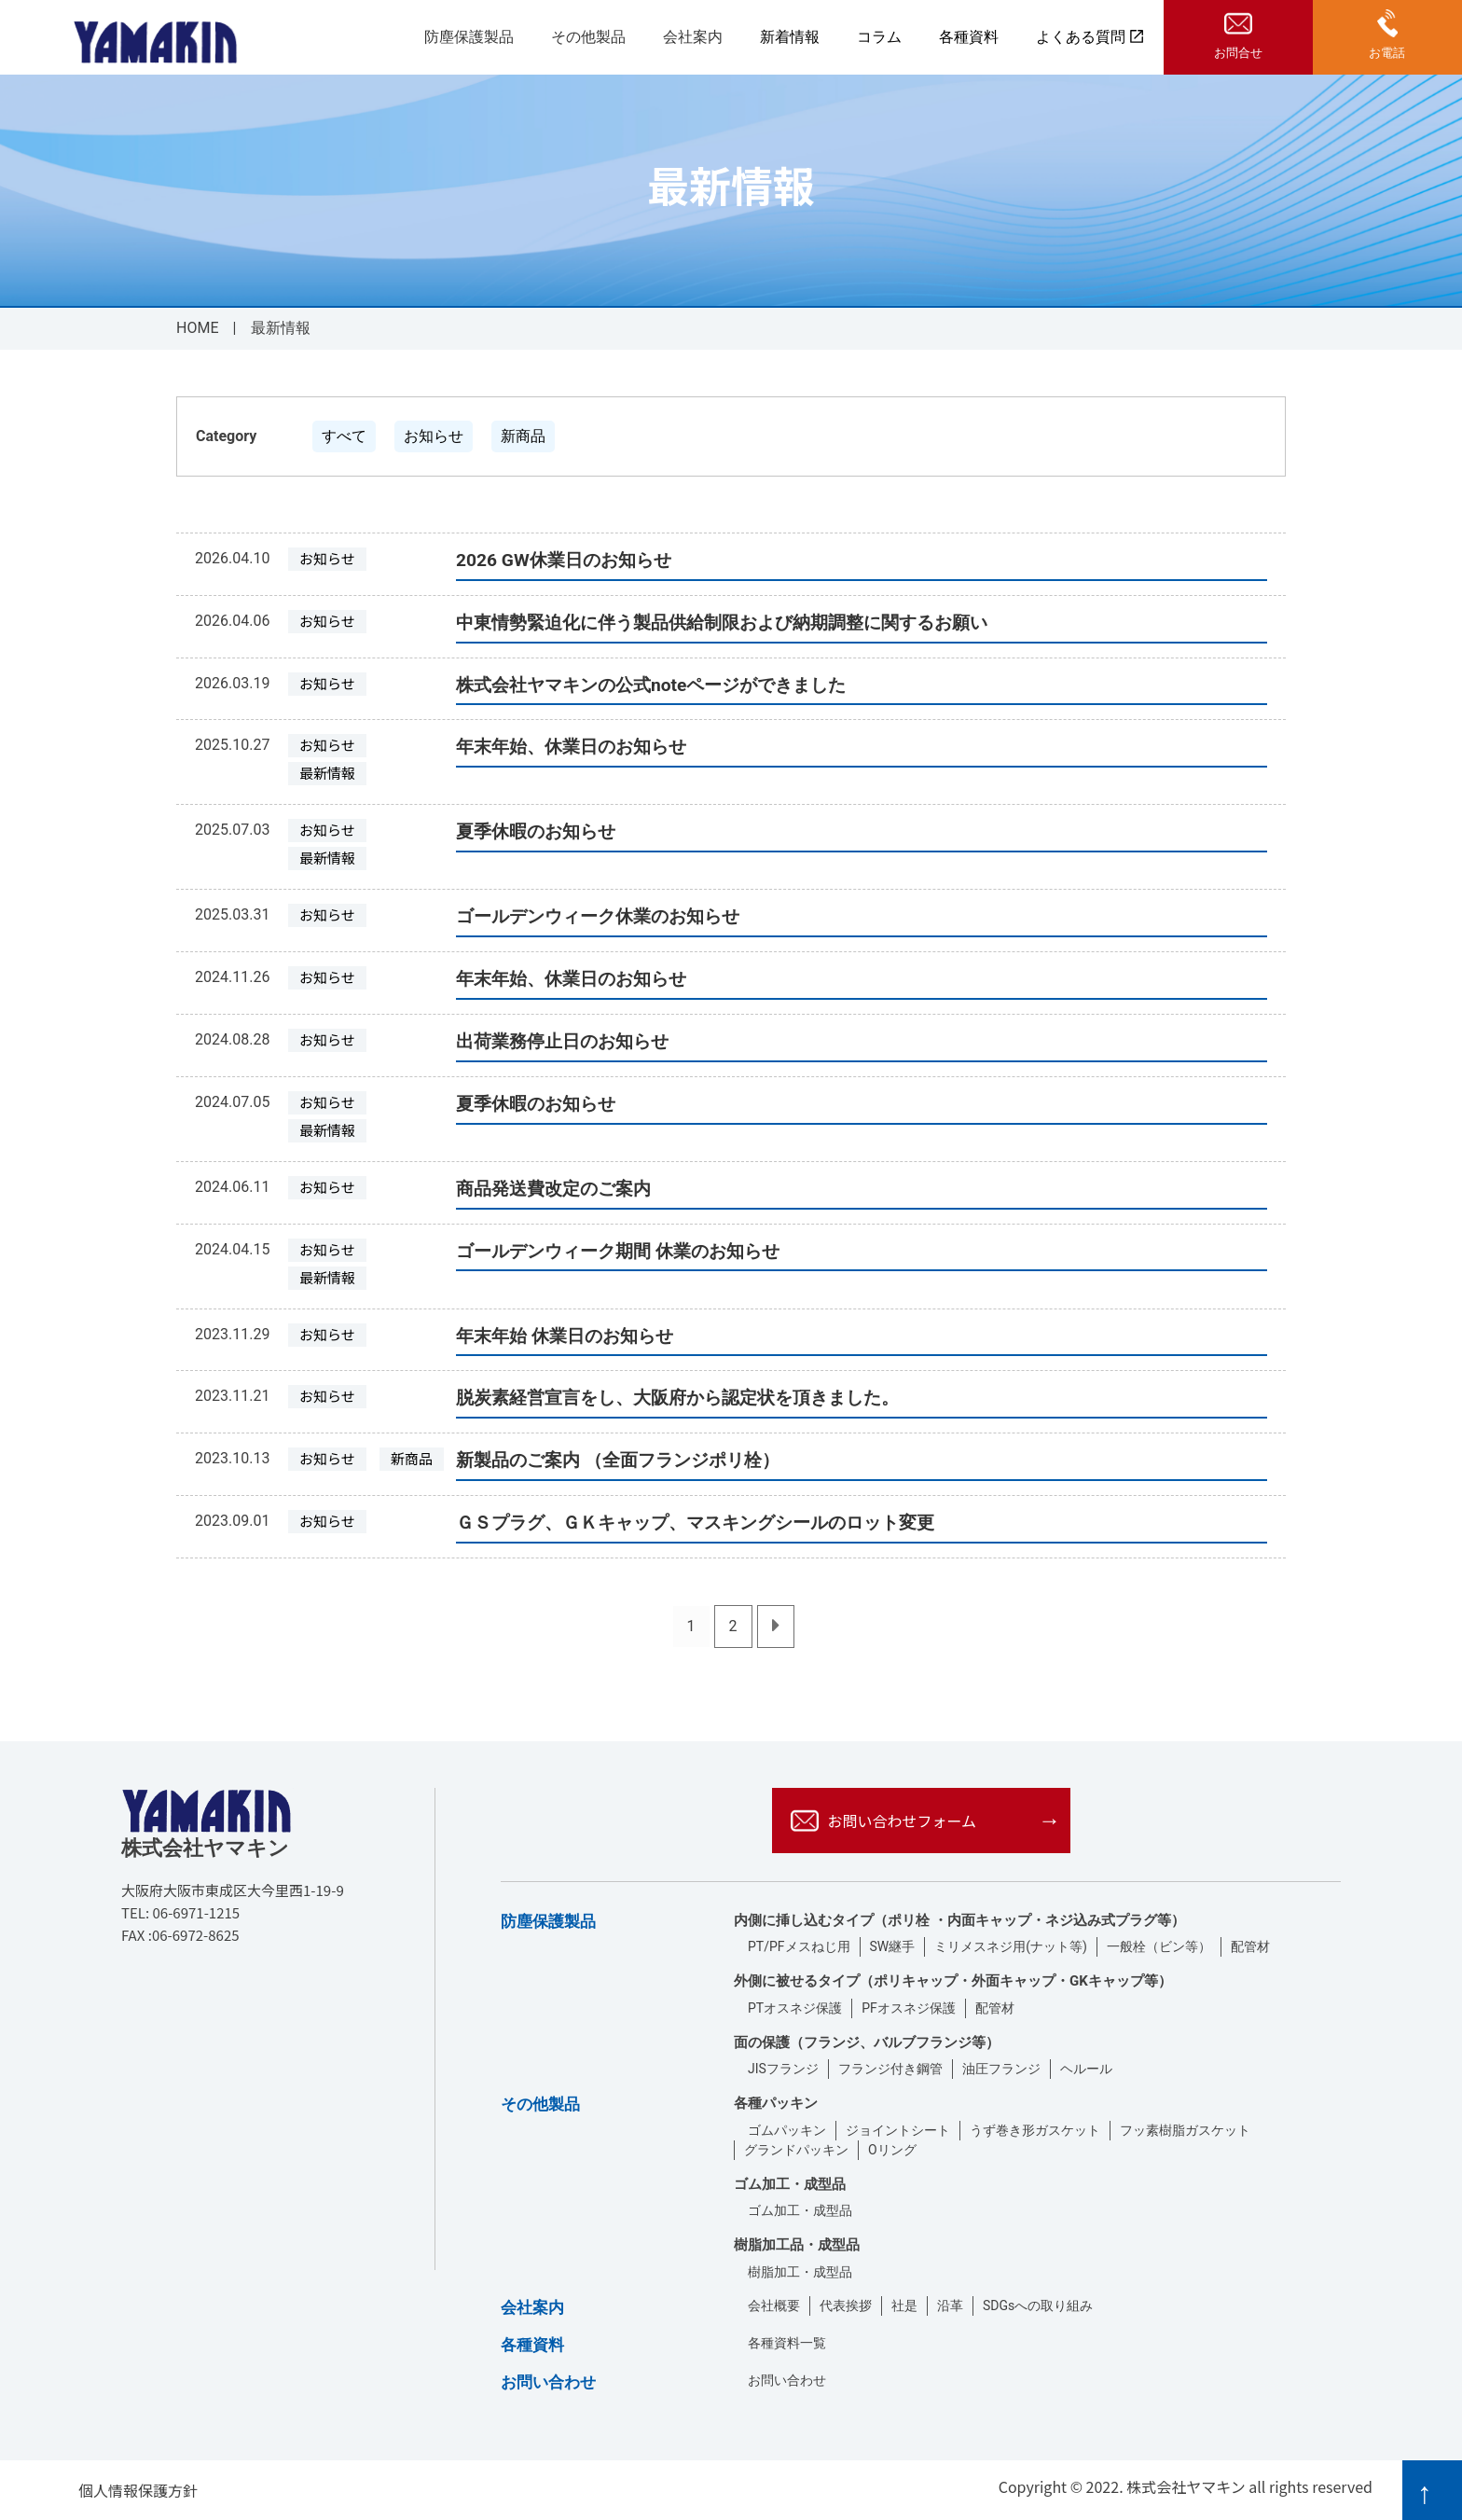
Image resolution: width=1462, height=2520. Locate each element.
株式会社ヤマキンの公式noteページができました (651, 685)
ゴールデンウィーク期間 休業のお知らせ (617, 1251)
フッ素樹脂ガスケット (1185, 2130)
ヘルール (1086, 2068)
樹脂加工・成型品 (800, 2271)
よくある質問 (1089, 37)
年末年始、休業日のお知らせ (571, 746)
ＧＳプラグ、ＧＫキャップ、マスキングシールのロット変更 (695, 1522)
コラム (879, 37)
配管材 (1250, 1946)
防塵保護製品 (469, 38)
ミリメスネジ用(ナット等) (1010, 1946)
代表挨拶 (846, 2305)
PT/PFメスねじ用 (799, 1946)
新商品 (523, 436)
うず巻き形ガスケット (1035, 2130)
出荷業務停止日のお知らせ (562, 1041)
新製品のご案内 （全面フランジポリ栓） (617, 1460)
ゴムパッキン (787, 2130)
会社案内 (693, 38)
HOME (197, 328)
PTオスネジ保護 (795, 2008)
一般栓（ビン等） (1159, 1946)
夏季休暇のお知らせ (535, 831)
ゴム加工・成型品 (800, 2210)
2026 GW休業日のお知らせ (563, 560)
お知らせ (433, 436)
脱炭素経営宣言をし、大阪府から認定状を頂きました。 (677, 1397)
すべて (344, 436)
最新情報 (327, 772)
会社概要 (774, 2305)
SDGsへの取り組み (1038, 2305)
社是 (904, 2305)
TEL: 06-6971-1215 (180, 1912)
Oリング (892, 2149)
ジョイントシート (898, 2130)
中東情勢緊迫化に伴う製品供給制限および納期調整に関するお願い (721, 622)
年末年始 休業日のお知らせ (564, 1336)
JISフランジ (783, 2068)
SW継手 (893, 1946)
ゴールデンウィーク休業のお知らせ (597, 916)
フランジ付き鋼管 (890, 2068)
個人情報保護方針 (138, 2490)
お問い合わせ (787, 2380)
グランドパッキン (796, 2149)
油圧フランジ (1001, 2068)
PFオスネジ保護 (909, 2008)
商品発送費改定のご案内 (553, 1188)
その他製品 (588, 38)
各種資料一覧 (787, 2342)
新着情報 (790, 37)
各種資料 (969, 37)
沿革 (950, 2305)
